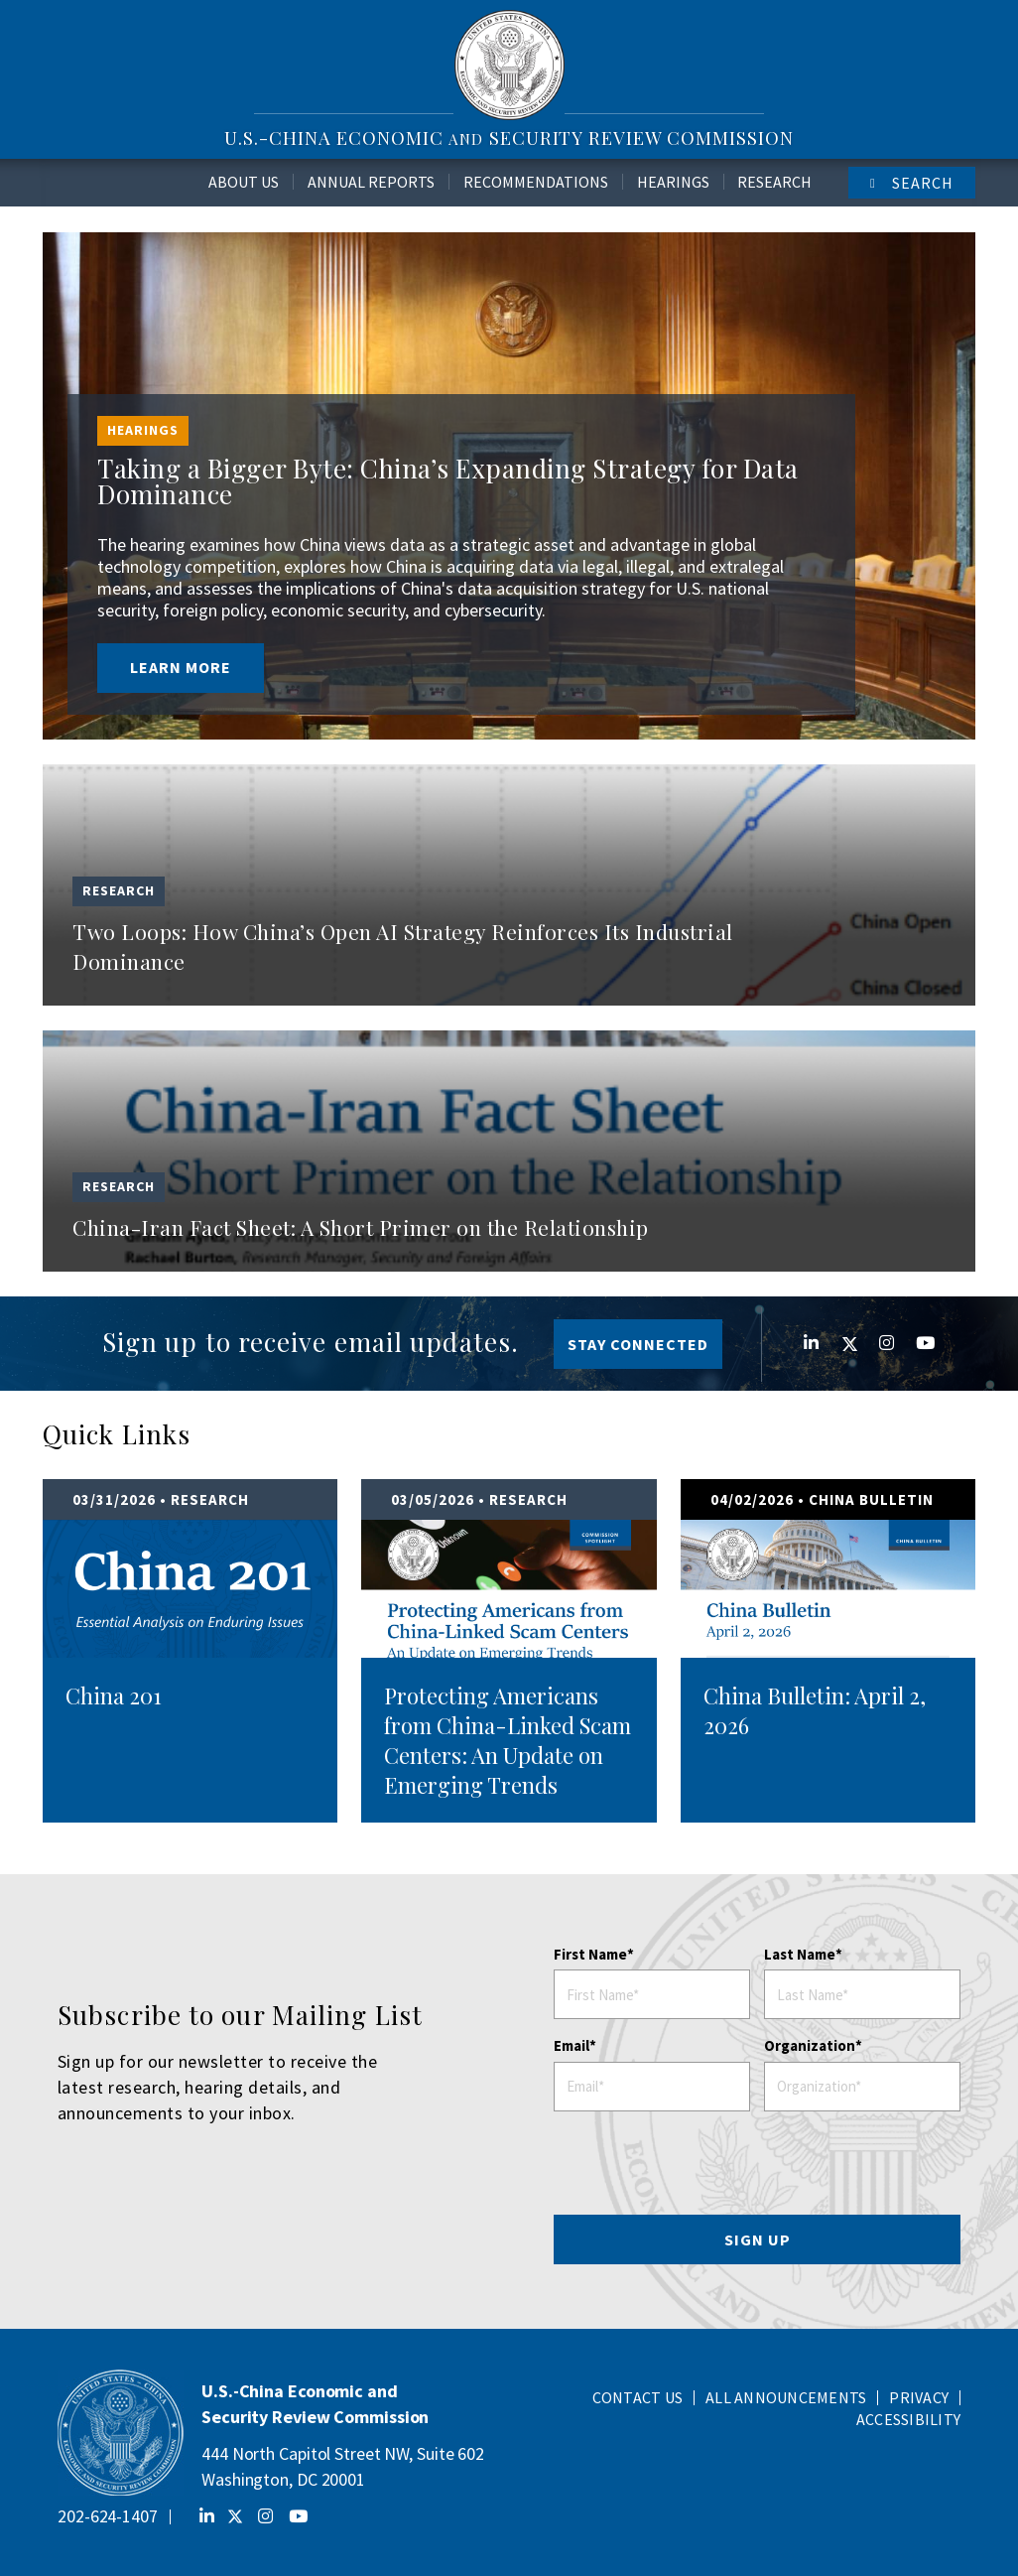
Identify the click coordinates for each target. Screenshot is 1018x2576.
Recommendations (535, 182)
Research (774, 182)
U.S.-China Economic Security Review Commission (508, 137)
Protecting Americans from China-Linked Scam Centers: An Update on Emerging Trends (507, 1740)
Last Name (799, 1954)
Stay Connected (638, 1344)
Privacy (919, 2397)
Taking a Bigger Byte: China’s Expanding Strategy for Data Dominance (448, 481)
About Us (243, 182)
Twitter (839, 1344)
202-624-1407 (108, 2516)
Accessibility (908, 2419)
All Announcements (785, 2397)
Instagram (877, 1343)
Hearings (673, 182)
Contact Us (638, 2397)
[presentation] (758, 2169)
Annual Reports (371, 182)
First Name (590, 1954)
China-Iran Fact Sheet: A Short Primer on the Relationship (360, 1227)
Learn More (180, 667)
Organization (809, 2045)
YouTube (914, 1343)
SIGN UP (757, 2239)
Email (571, 2045)
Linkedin (803, 1343)
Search (923, 183)
